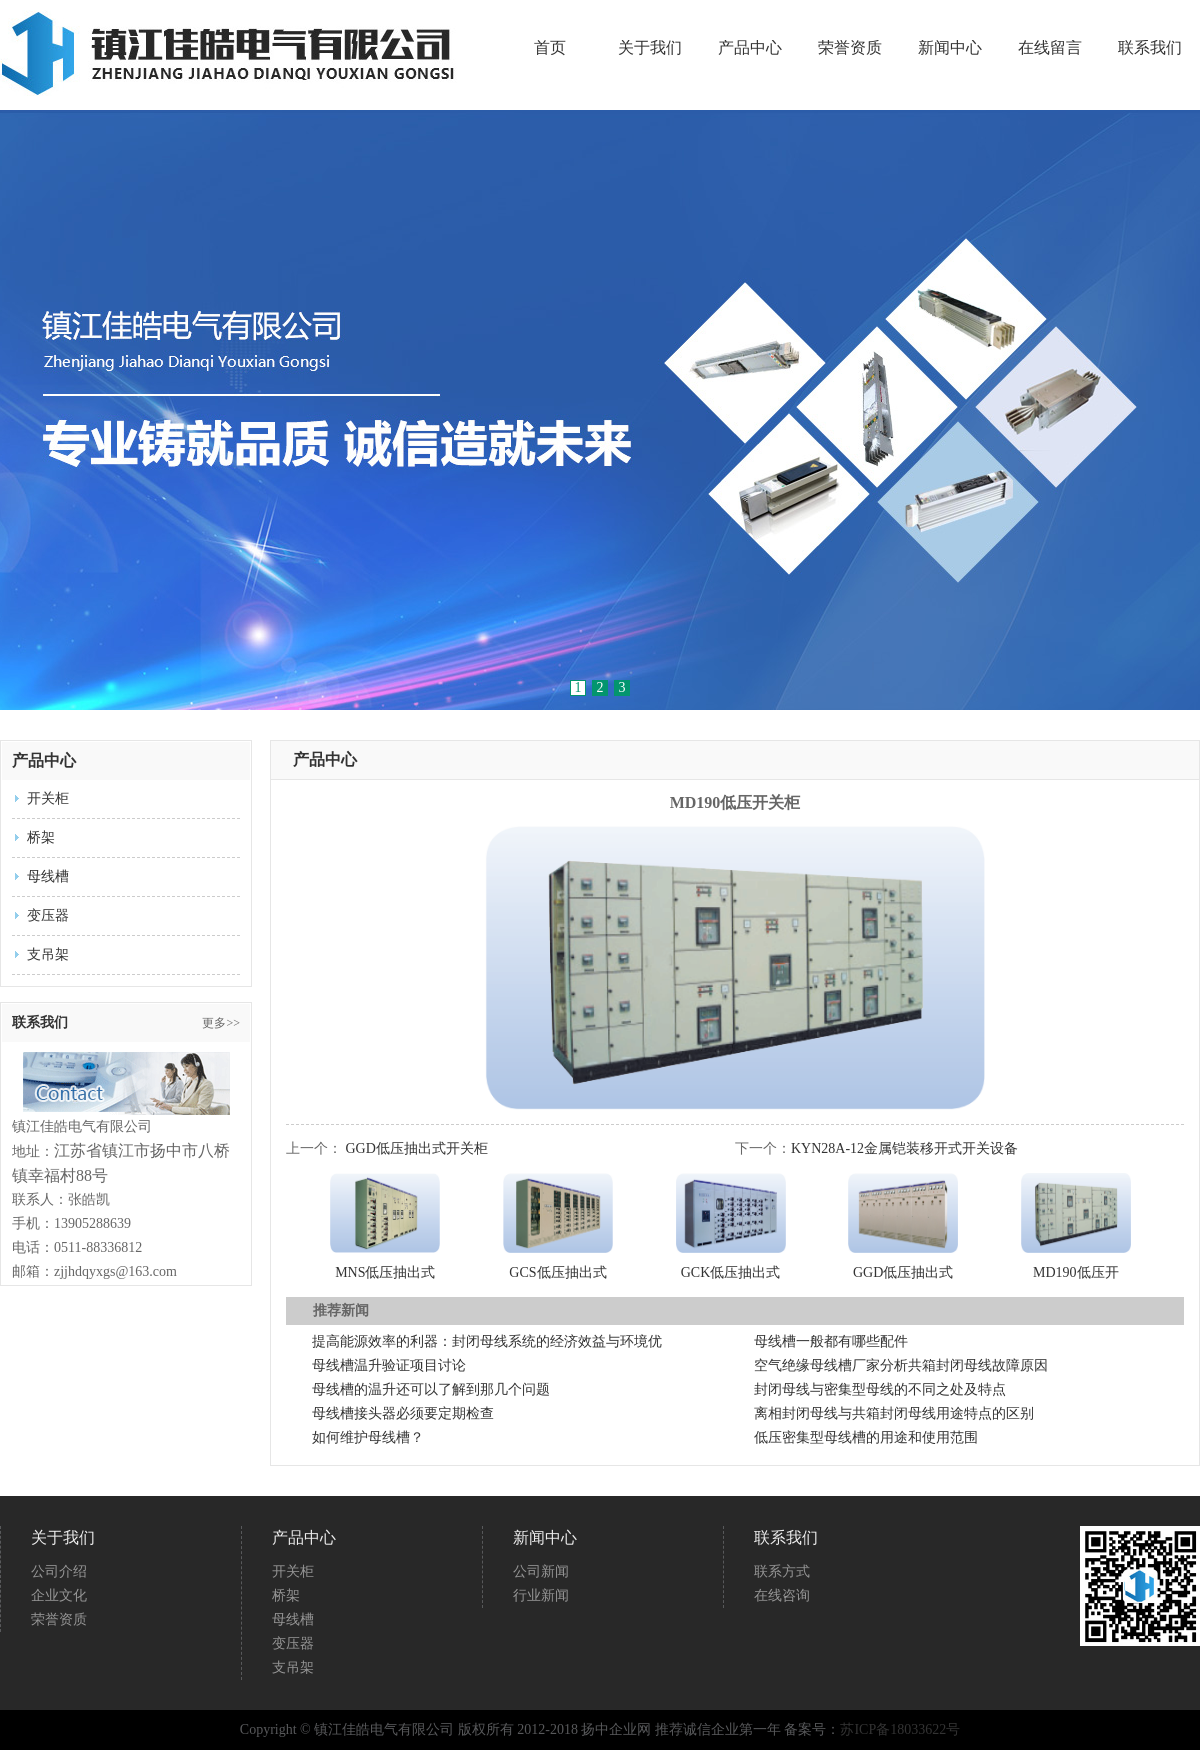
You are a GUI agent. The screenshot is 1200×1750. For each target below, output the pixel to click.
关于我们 (650, 48)
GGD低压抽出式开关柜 (417, 1148)
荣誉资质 (850, 48)
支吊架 (48, 954)
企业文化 (59, 1595)
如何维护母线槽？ (368, 1437)
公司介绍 (59, 1571)
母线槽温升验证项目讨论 (389, 1365)
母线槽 (48, 876)
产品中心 (750, 48)
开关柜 (48, 798)
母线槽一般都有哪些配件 (831, 1341)
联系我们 (1150, 48)
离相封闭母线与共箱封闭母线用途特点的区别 (894, 1413)
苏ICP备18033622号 (900, 1729)
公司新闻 (541, 1571)
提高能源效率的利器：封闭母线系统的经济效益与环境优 (487, 1341)
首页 (550, 48)
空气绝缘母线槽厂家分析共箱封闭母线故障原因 (901, 1365)
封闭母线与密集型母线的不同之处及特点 (880, 1389)
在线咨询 (782, 1595)
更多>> (221, 1023)
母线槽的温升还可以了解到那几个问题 (431, 1389)
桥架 (41, 837)
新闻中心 (950, 48)
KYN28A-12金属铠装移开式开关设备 (904, 1148)
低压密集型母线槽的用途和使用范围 (866, 1437)
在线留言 (1050, 48)
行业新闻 (541, 1595)
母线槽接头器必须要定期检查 (403, 1413)
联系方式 (782, 1571)
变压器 (48, 915)
